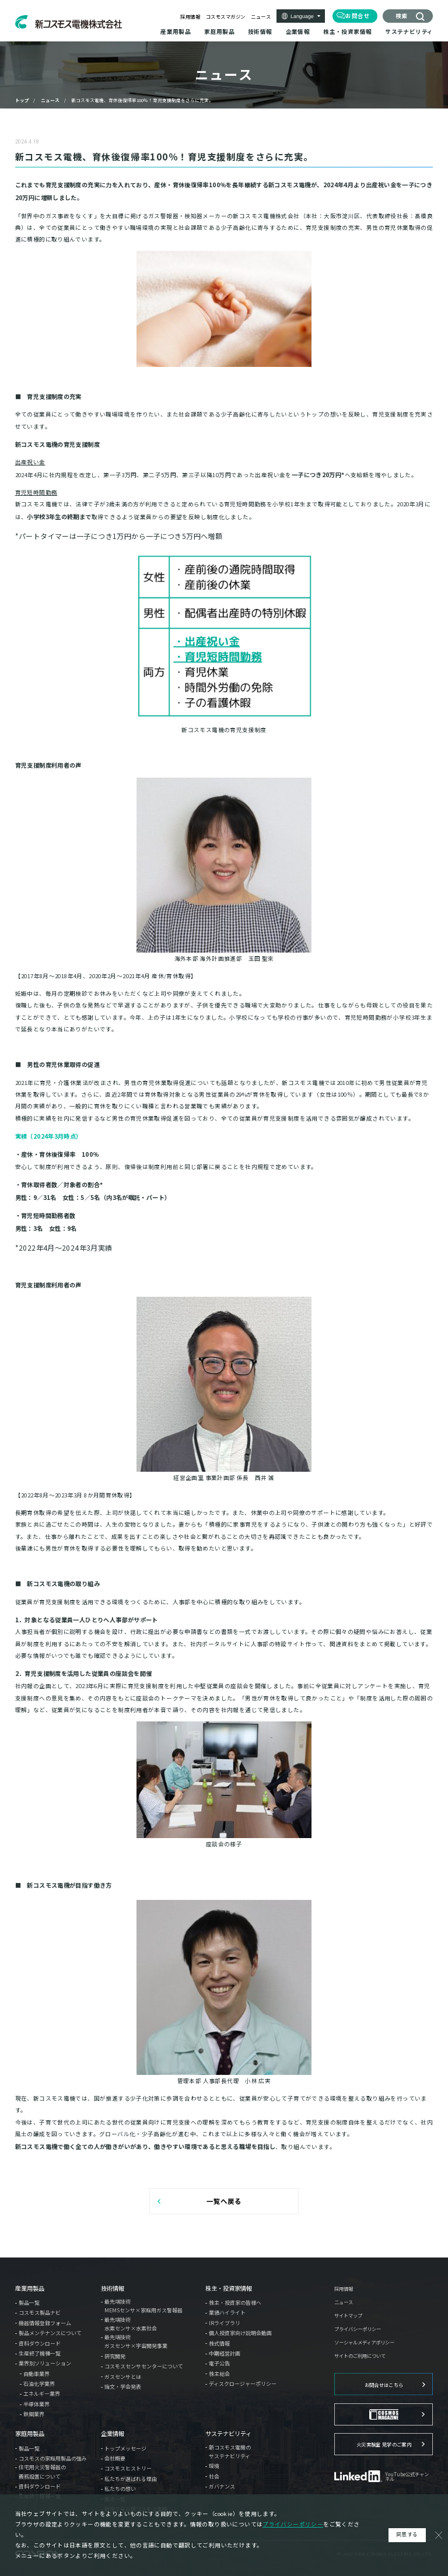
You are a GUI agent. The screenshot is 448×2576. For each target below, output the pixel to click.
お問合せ (357, 16)
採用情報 (190, 16)
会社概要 (114, 2458)
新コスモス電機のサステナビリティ (230, 2452)
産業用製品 (29, 2288)
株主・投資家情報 (228, 2288)
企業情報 (112, 2434)
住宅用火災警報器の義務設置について (42, 2471)
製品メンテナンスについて (50, 2333)
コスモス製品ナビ (40, 2312)
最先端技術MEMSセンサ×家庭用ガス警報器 (143, 2306)
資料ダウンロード (40, 2343)
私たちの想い (120, 2489)
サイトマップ (348, 2315)
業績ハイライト (227, 2312)
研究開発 (114, 2356)
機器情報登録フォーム (45, 2323)
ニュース (261, 16)
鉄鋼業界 (33, 2414)
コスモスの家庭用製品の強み (53, 2458)
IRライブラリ (224, 2323)
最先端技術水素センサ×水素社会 (130, 2324)
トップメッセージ (125, 2448)
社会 (214, 2476)
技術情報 (112, 2288)
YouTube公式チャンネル (407, 2477)
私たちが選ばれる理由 (130, 2479)
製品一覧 (29, 2302)
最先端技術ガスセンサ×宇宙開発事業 (135, 2341)
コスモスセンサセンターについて (143, 2366)
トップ (22, 100)
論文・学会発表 (122, 2386)
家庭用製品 (29, 2434)
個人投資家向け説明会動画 (240, 2333)
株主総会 (219, 2374)
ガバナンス (222, 2486)
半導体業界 (36, 2404)
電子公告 (219, 2363)
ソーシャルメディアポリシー (364, 2342)
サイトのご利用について (360, 2355)
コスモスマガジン (226, 16)
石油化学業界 (39, 2384)
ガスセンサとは (122, 2377)
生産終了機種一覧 (40, 2353)
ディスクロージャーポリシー (242, 2384)
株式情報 (219, 2343)
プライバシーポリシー (357, 2328)
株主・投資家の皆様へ (235, 2302)
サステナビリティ (228, 2434)
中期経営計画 (224, 2353)
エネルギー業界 (41, 2394)
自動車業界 (36, 2374)
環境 (214, 2466)
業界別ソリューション (45, 2363)
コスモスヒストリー (128, 2468)
